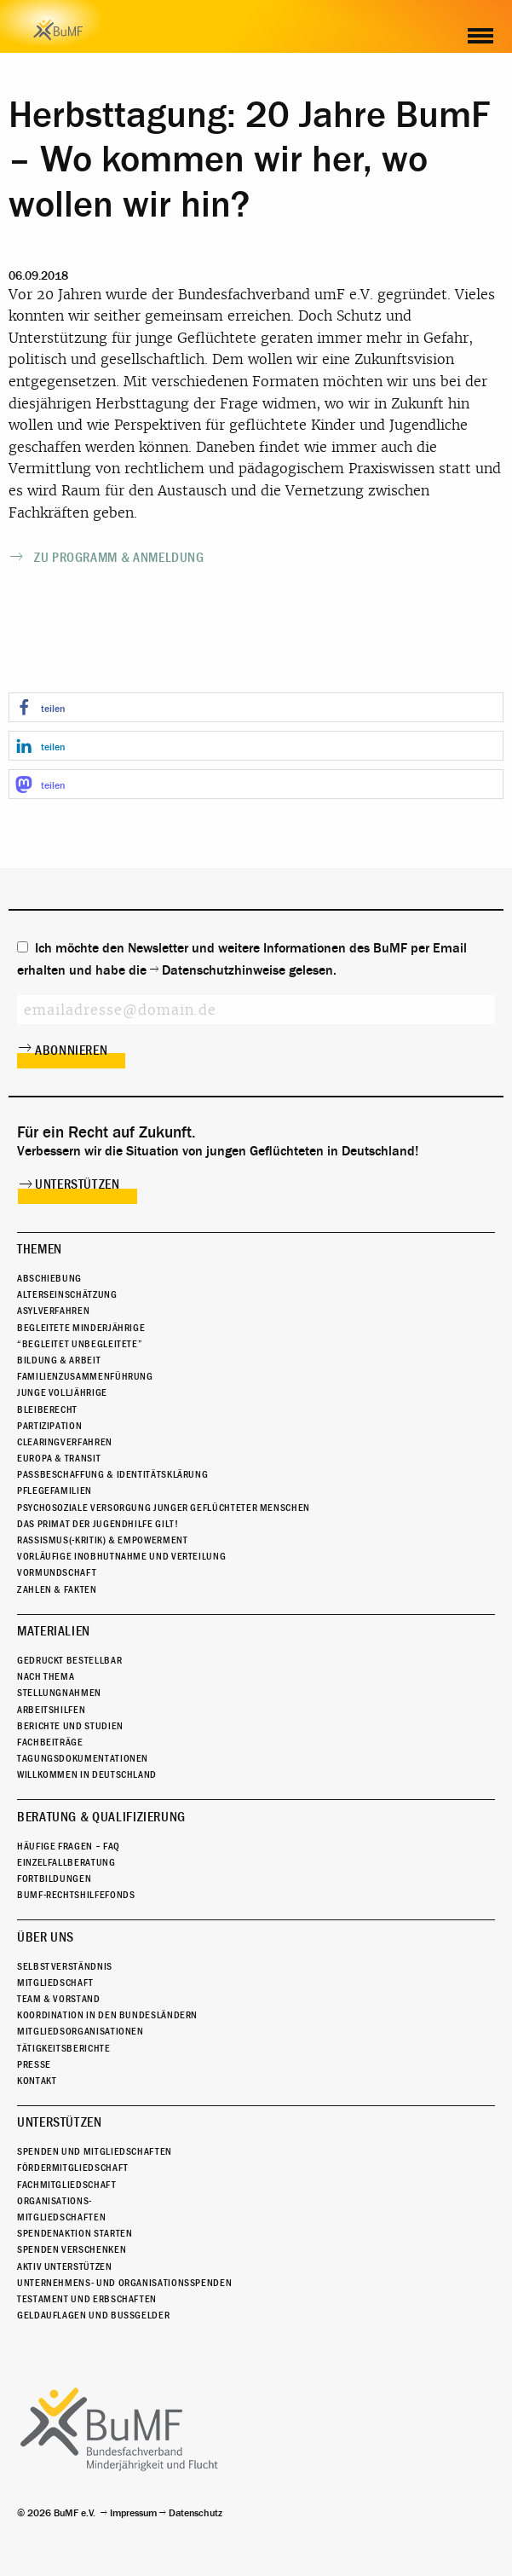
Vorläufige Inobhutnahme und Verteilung (121, 1556)
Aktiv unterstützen (64, 2266)
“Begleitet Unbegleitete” (79, 1344)
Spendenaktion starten (74, 2233)
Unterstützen (77, 1184)
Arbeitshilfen (51, 1710)
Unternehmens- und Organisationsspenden (124, 2283)
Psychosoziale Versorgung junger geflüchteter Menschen (163, 1508)
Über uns (45, 1937)
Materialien (53, 1631)
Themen (39, 1249)
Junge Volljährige (62, 1392)
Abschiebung (49, 1278)
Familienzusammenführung (85, 1376)
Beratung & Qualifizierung (101, 1817)
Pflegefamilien (54, 1490)
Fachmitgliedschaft (67, 2185)
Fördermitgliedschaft (73, 2168)
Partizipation (49, 1426)
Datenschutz (195, 2513)
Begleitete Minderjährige (81, 1328)
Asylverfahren (53, 1311)
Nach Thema (45, 1676)
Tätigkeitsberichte (64, 2048)
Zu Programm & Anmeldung (119, 557)
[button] (256, 707)
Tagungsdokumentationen (82, 1758)
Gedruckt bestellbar (69, 1660)
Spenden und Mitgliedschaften (94, 2151)
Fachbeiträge (50, 1742)
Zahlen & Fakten (57, 1589)
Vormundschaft (56, 1572)
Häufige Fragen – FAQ (68, 1846)
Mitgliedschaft (55, 1982)
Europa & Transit (59, 1458)
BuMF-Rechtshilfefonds (76, 1895)
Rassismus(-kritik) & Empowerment (102, 1540)
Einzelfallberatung (66, 1862)
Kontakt (36, 2081)
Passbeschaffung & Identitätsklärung (112, 1474)
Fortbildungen (54, 1878)
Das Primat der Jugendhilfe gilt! (97, 1524)
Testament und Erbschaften (87, 2299)
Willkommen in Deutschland (87, 1774)
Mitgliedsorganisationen (80, 2031)
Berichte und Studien (70, 1726)
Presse (34, 2064)
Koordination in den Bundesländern (107, 2015)
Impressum (133, 2513)
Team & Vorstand (59, 1999)
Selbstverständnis (64, 1966)
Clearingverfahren (64, 1442)
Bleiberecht (47, 1409)
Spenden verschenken (71, 2249)
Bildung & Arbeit (59, 1360)
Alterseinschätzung (67, 1294)
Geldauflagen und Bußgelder (93, 2315)
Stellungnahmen (59, 1693)
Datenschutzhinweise (223, 970)
